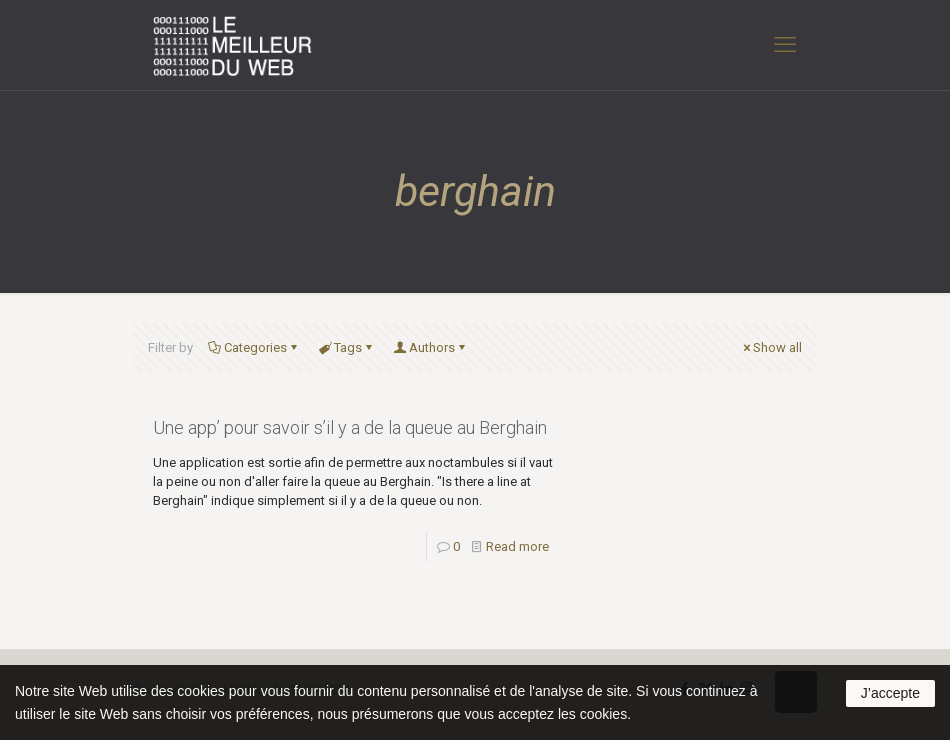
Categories (254, 347)
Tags (346, 347)
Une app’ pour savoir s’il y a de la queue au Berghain (350, 427)
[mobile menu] (785, 45)
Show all (771, 347)
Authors (430, 347)
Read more (517, 546)
